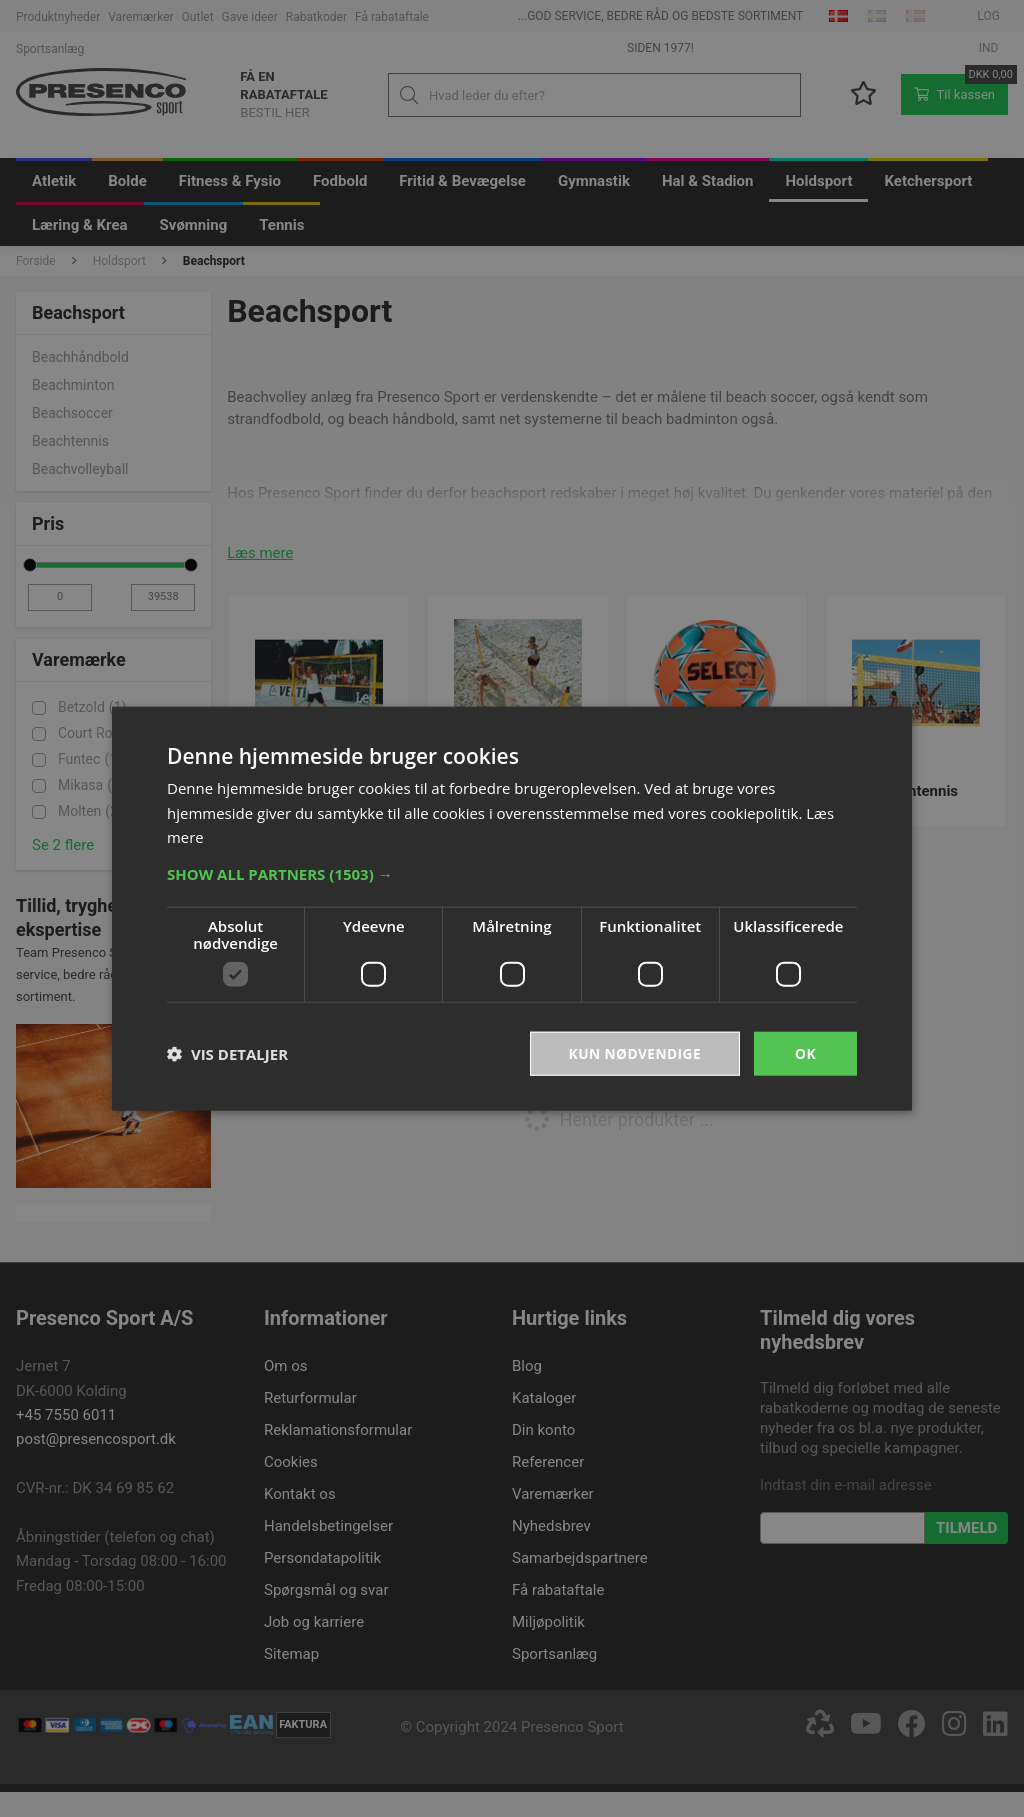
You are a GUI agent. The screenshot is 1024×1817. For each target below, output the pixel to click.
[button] (512, 873)
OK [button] (805, 1052)
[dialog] (512, 908)
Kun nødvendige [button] (633, 1052)
